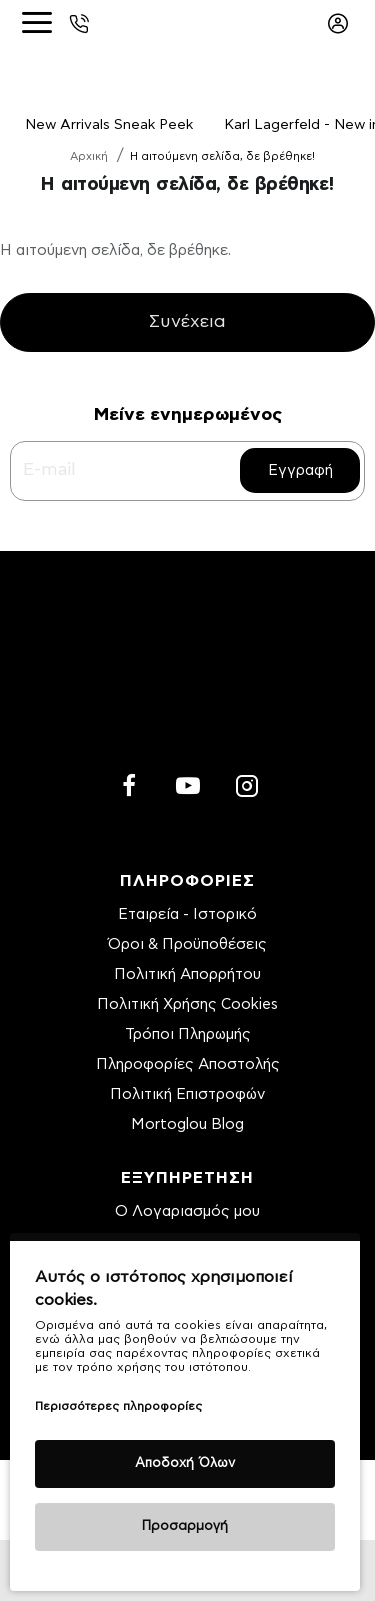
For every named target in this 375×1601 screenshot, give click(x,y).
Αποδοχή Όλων (185, 1463)
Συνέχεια (187, 323)
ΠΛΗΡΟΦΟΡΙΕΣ (187, 881)
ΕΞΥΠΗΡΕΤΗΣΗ (187, 1178)
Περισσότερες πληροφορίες (118, 1406)
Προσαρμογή (185, 1526)
